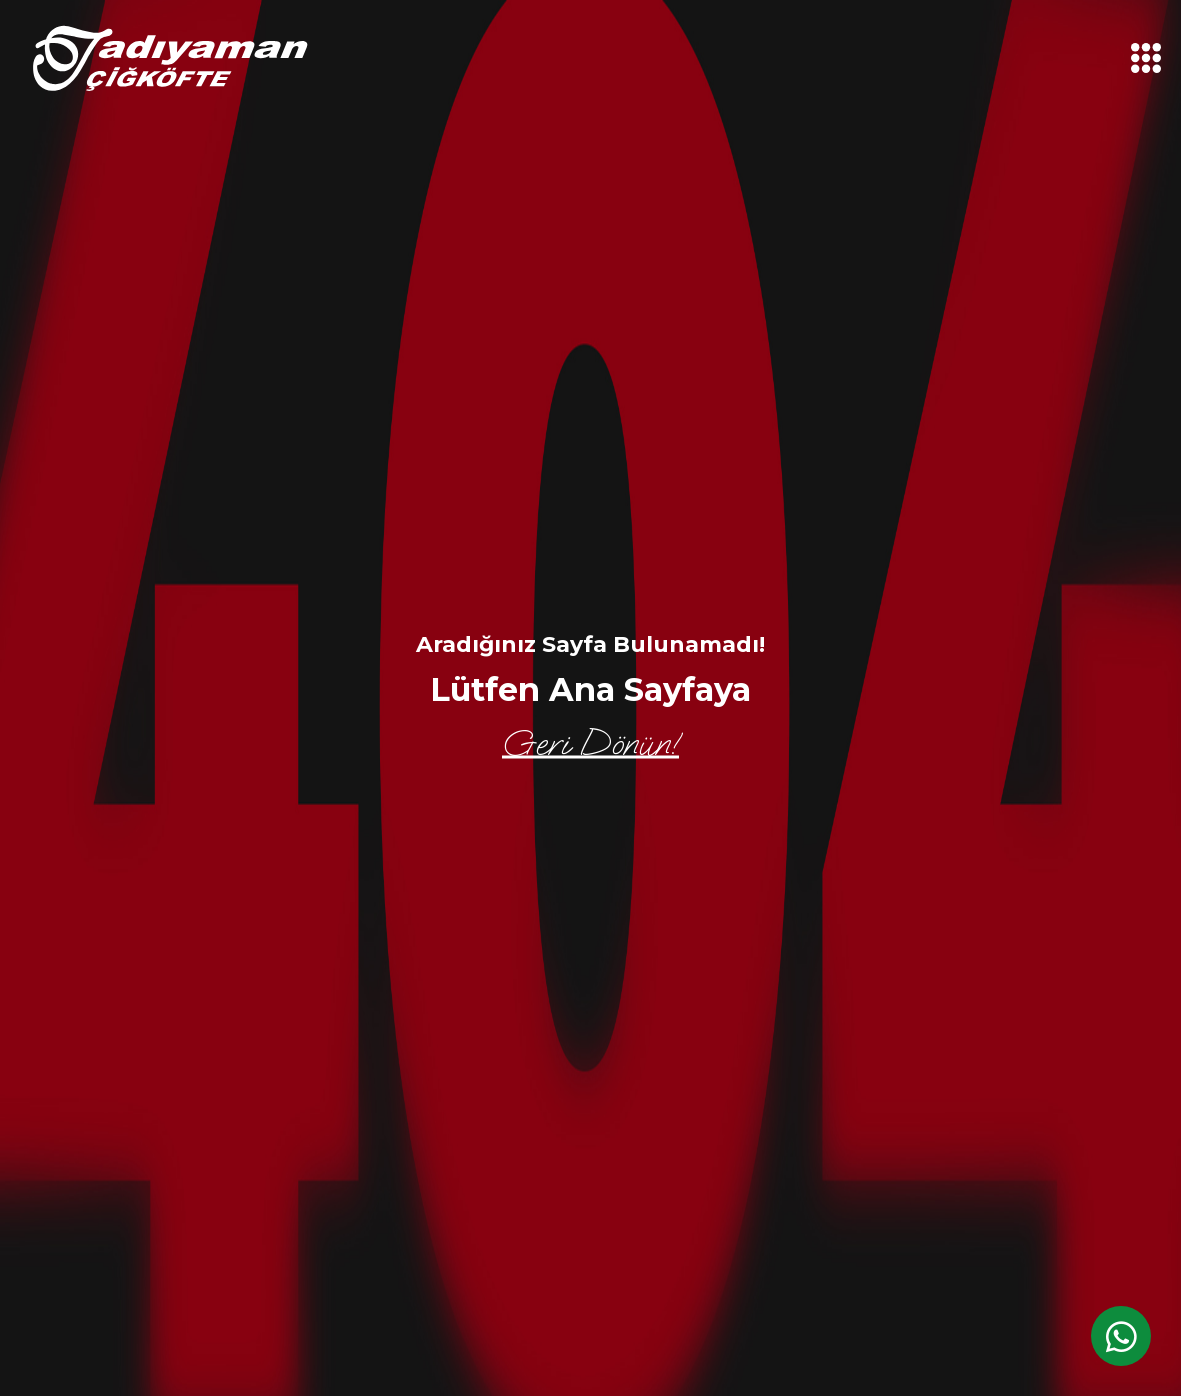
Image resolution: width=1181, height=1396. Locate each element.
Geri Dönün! (590, 743)
